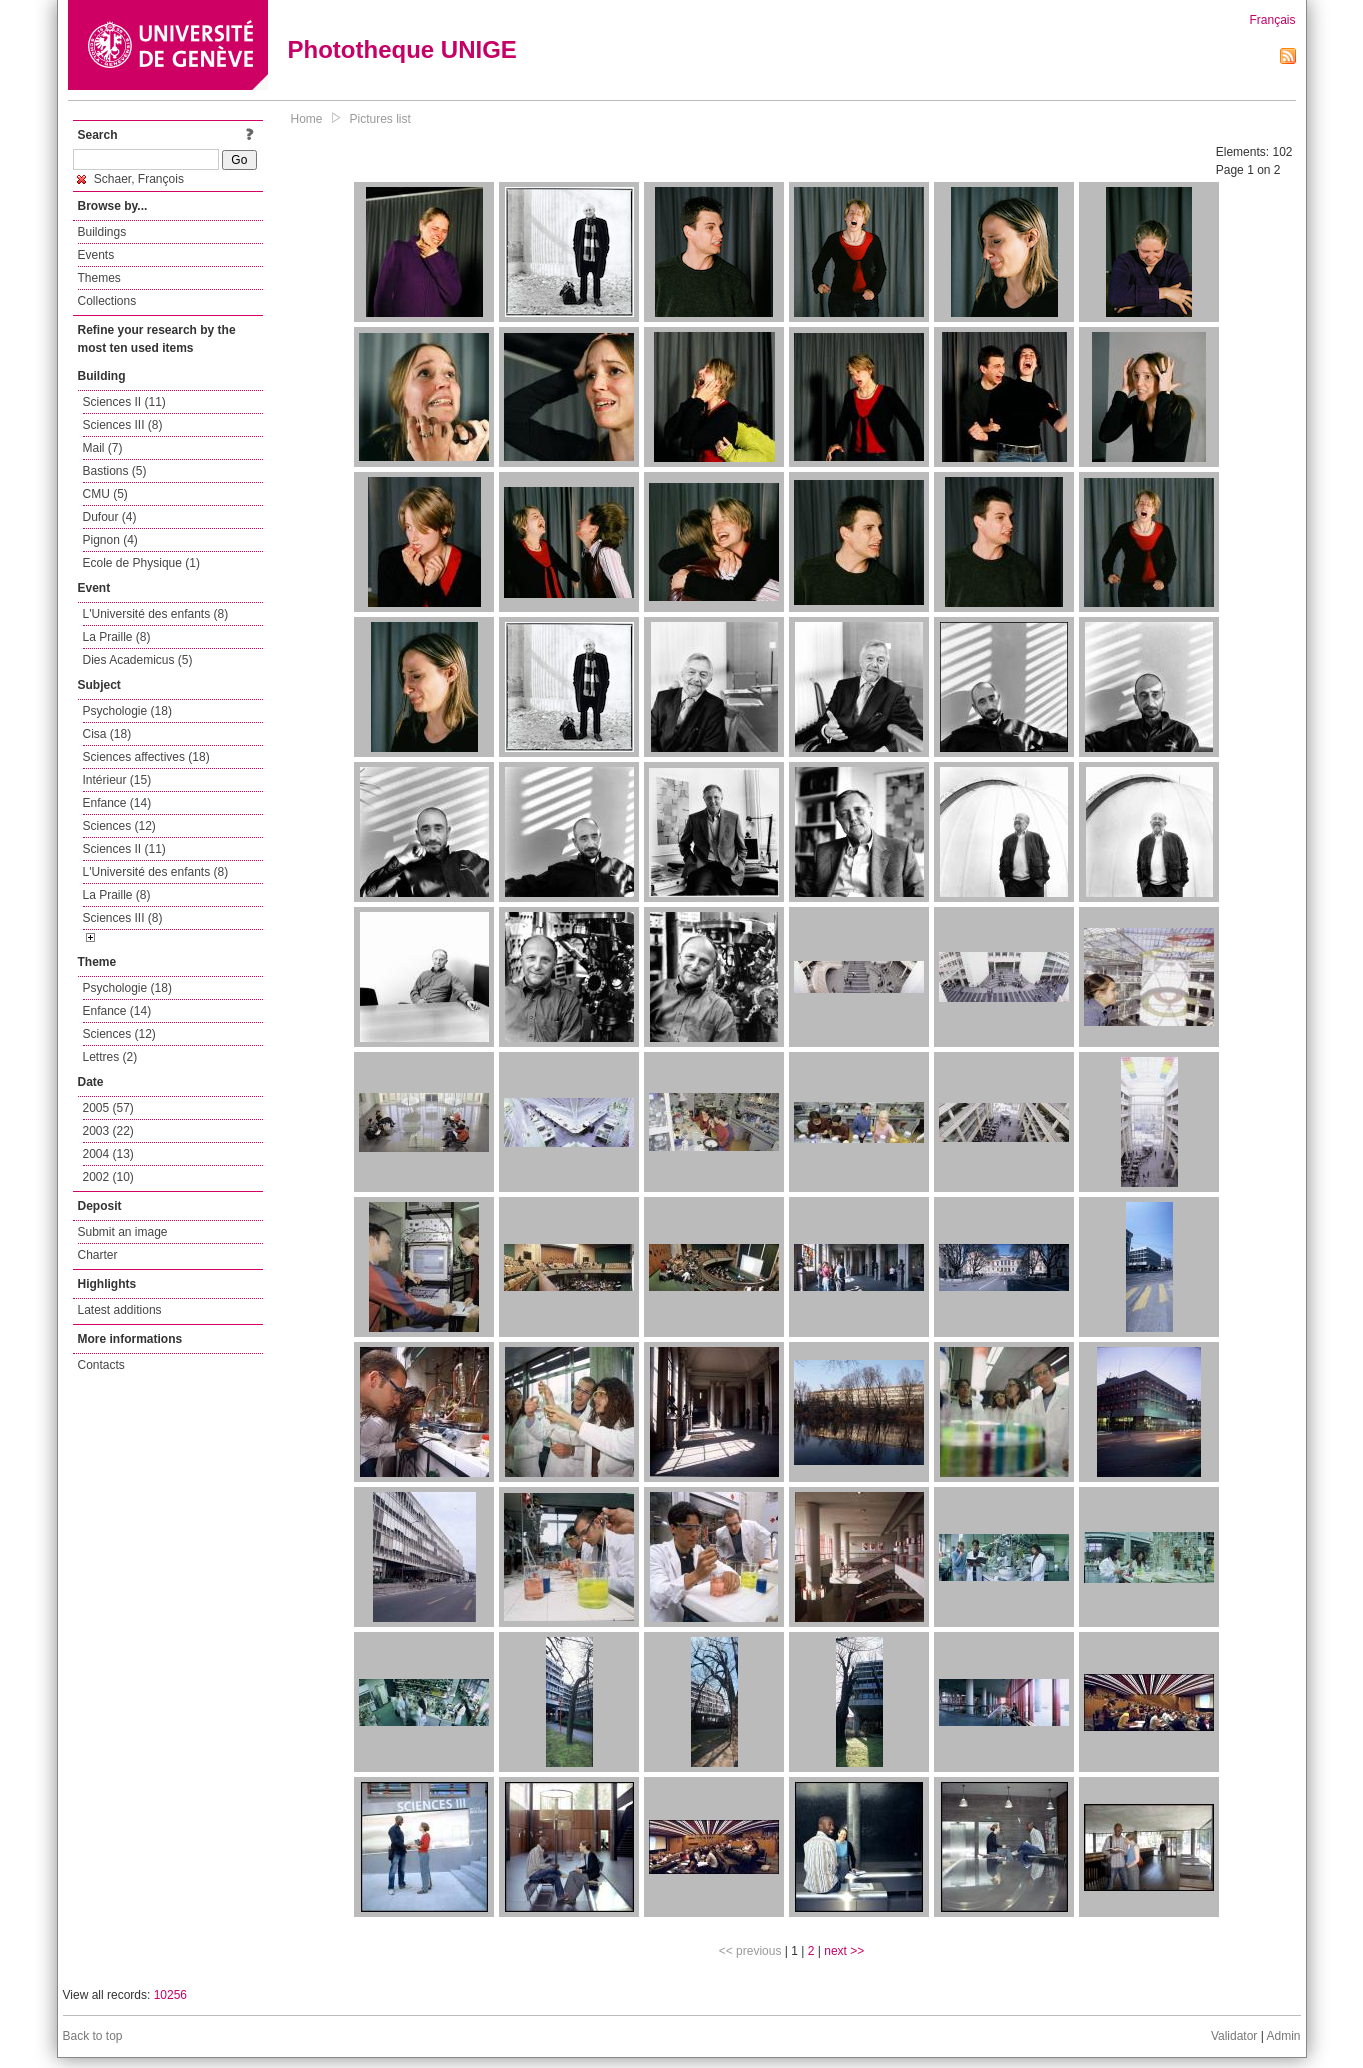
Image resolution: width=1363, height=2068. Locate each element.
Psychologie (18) (127, 711)
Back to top (93, 2036)
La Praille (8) (117, 637)
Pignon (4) (110, 540)
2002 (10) (108, 1177)
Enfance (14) (117, 803)
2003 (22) (108, 1131)
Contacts (101, 1365)
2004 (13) (108, 1154)
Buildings (102, 232)
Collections (107, 301)
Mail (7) (103, 448)
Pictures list (380, 119)
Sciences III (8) (123, 425)
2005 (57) (108, 1108)
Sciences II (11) (124, 402)
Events (96, 255)
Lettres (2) (110, 1057)
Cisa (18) (107, 734)
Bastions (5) (115, 471)
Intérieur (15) (117, 780)
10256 (170, 1995)
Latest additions (120, 1310)
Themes (99, 278)
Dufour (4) (110, 517)
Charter (98, 1255)
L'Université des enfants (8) (156, 614)
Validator (1234, 2036)
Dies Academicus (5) (138, 660)
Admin (1283, 2036)
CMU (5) (105, 494)
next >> (844, 1951)
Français (1272, 20)
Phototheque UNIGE (402, 49)
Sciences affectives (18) (146, 757)
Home (307, 119)
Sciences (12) (119, 826)
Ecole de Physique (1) (141, 563)
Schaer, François (130, 179)
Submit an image (123, 1232)
